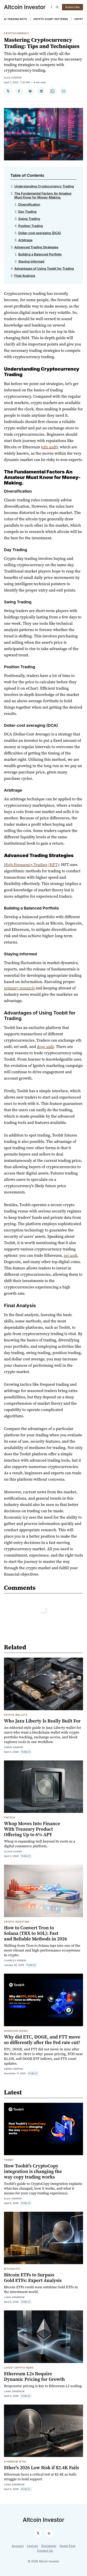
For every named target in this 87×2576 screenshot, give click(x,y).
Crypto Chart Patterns (50, 19)
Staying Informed (31, 261)
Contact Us (45, 2550)
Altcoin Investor (24, 7)
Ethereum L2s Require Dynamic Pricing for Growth (34, 2376)
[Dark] (52, 7)
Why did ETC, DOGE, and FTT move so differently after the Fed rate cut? (42, 2040)
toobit (9, 2159)
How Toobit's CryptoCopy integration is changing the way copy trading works (33, 2171)
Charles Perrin (15, 1960)
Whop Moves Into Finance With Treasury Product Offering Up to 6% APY (32, 1829)
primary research (19, 988)
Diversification (29, 204)
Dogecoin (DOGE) (16, 2030)
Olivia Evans (13, 1851)
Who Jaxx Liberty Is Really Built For (42, 1721)
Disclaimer (48, 2546)
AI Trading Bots (15, 19)
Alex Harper (13, 77)
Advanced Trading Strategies (36, 247)
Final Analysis (24, 276)
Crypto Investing (16, 1921)
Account (18, 2546)
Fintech (9, 1817)
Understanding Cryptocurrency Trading (44, 186)
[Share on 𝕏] (8, 91)
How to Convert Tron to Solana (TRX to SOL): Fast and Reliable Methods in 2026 (35, 1933)
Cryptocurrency (16, 33)
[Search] (57, 7)
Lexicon (32, 2546)
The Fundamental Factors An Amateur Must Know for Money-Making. (43, 195)
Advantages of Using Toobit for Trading (44, 269)
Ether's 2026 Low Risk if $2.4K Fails (41, 2467)
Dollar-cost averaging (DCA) (39, 233)
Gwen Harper (13, 1747)
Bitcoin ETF (12, 2268)
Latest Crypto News (19, 2367)
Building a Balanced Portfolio (40, 254)
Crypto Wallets (15, 1714)
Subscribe (72, 7)
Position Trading (30, 226)
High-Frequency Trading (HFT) (31, 864)
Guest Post (67, 2546)
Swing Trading (29, 219)
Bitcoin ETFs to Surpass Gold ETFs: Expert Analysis (33, 2277)
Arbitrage (25, 240)
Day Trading (27, 212)
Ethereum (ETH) (15, 2461)
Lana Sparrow (14, 2297)
